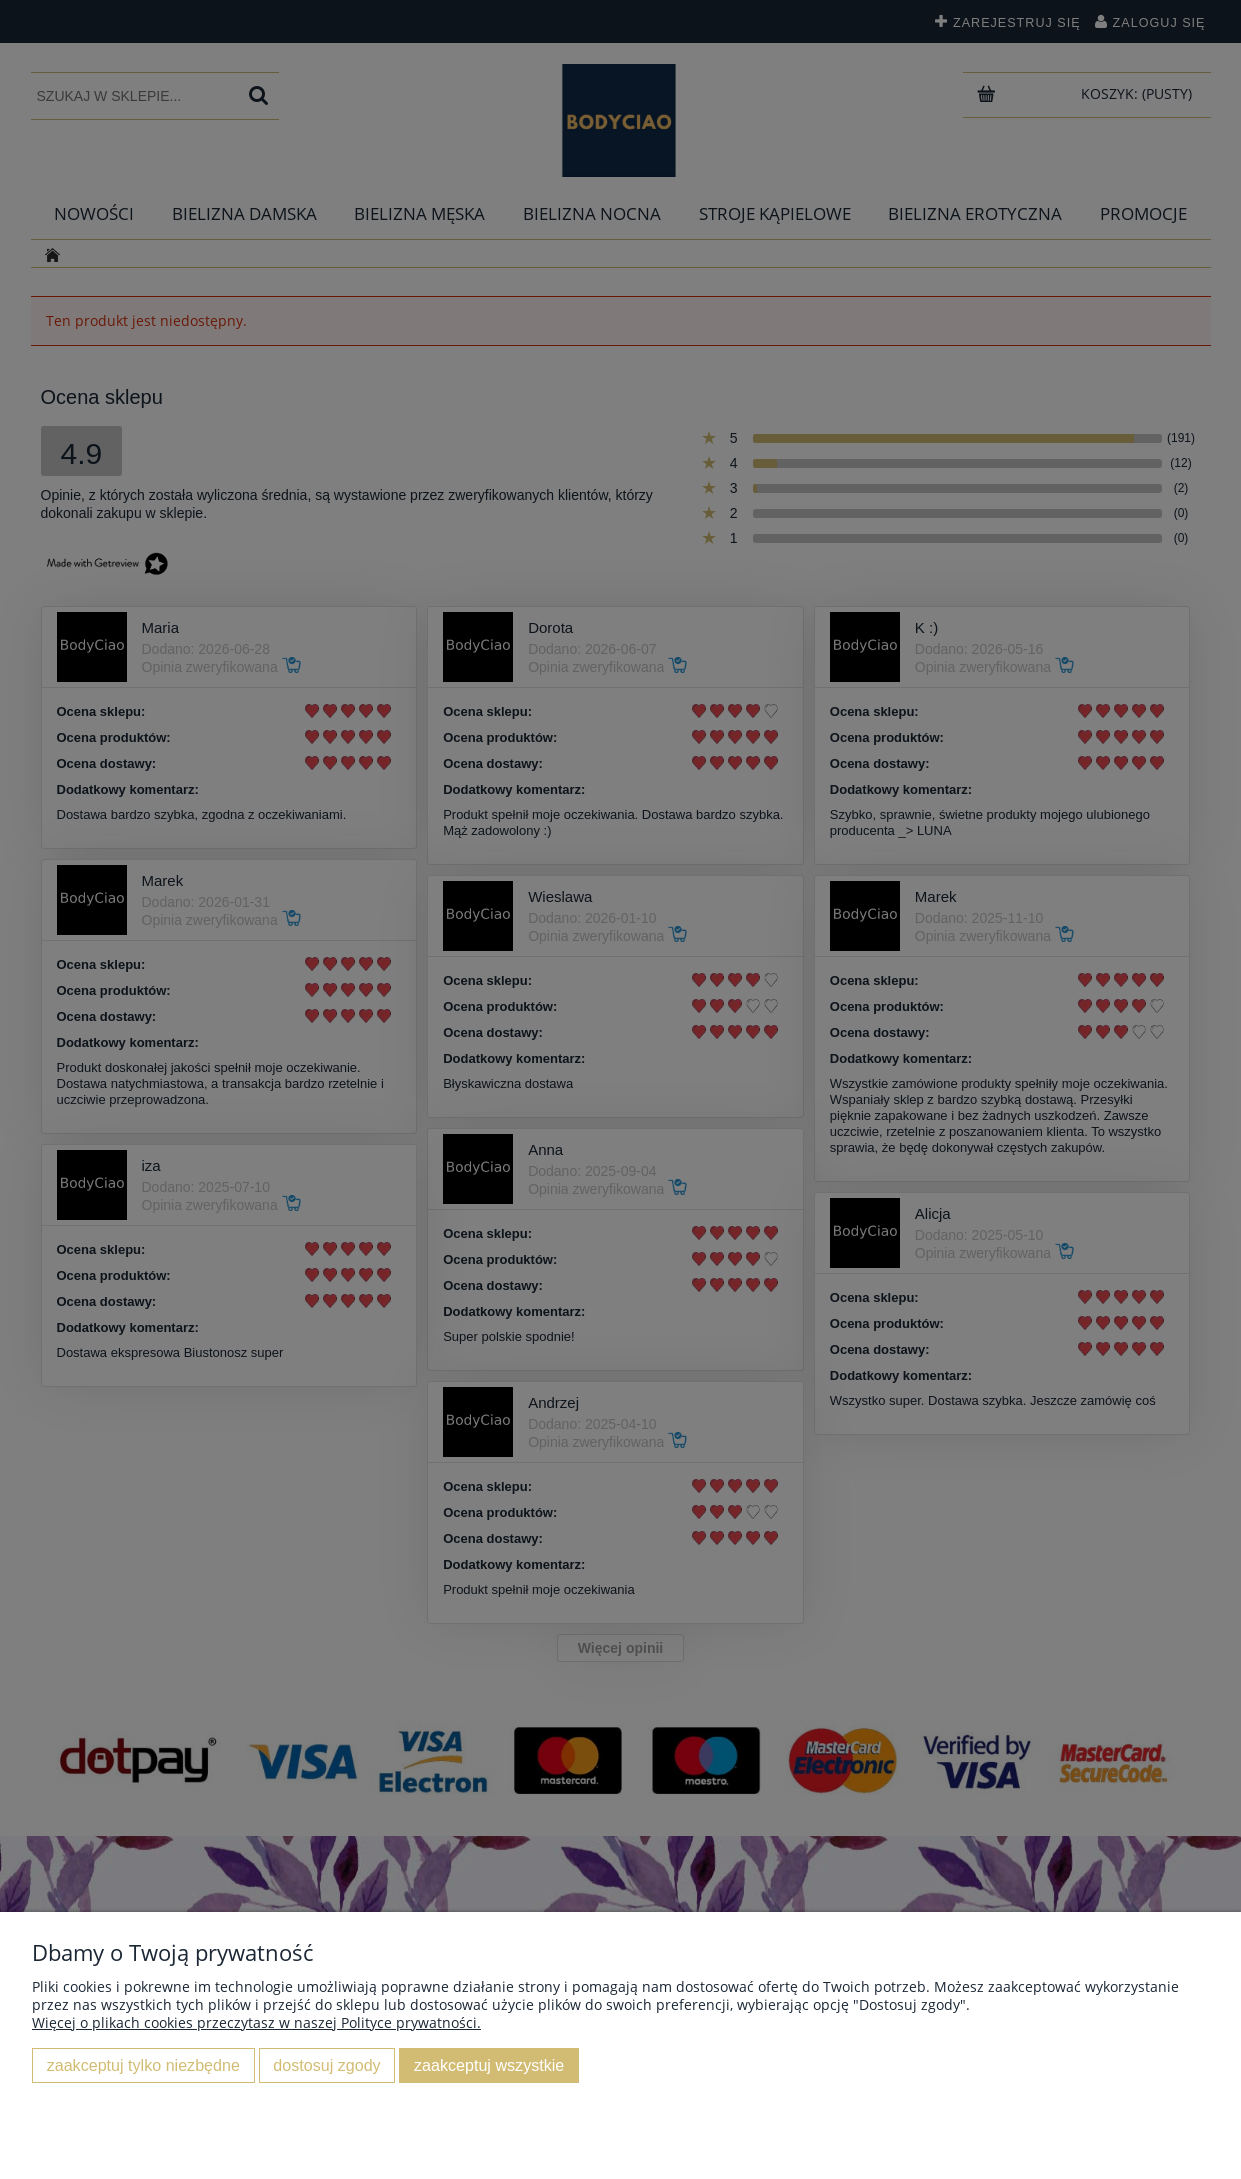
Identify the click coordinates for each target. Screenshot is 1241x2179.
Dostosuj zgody (326, 2065)
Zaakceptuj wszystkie (489, 2065)
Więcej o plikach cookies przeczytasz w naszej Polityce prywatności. (256, 2022)
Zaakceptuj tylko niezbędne (143, 2065)
